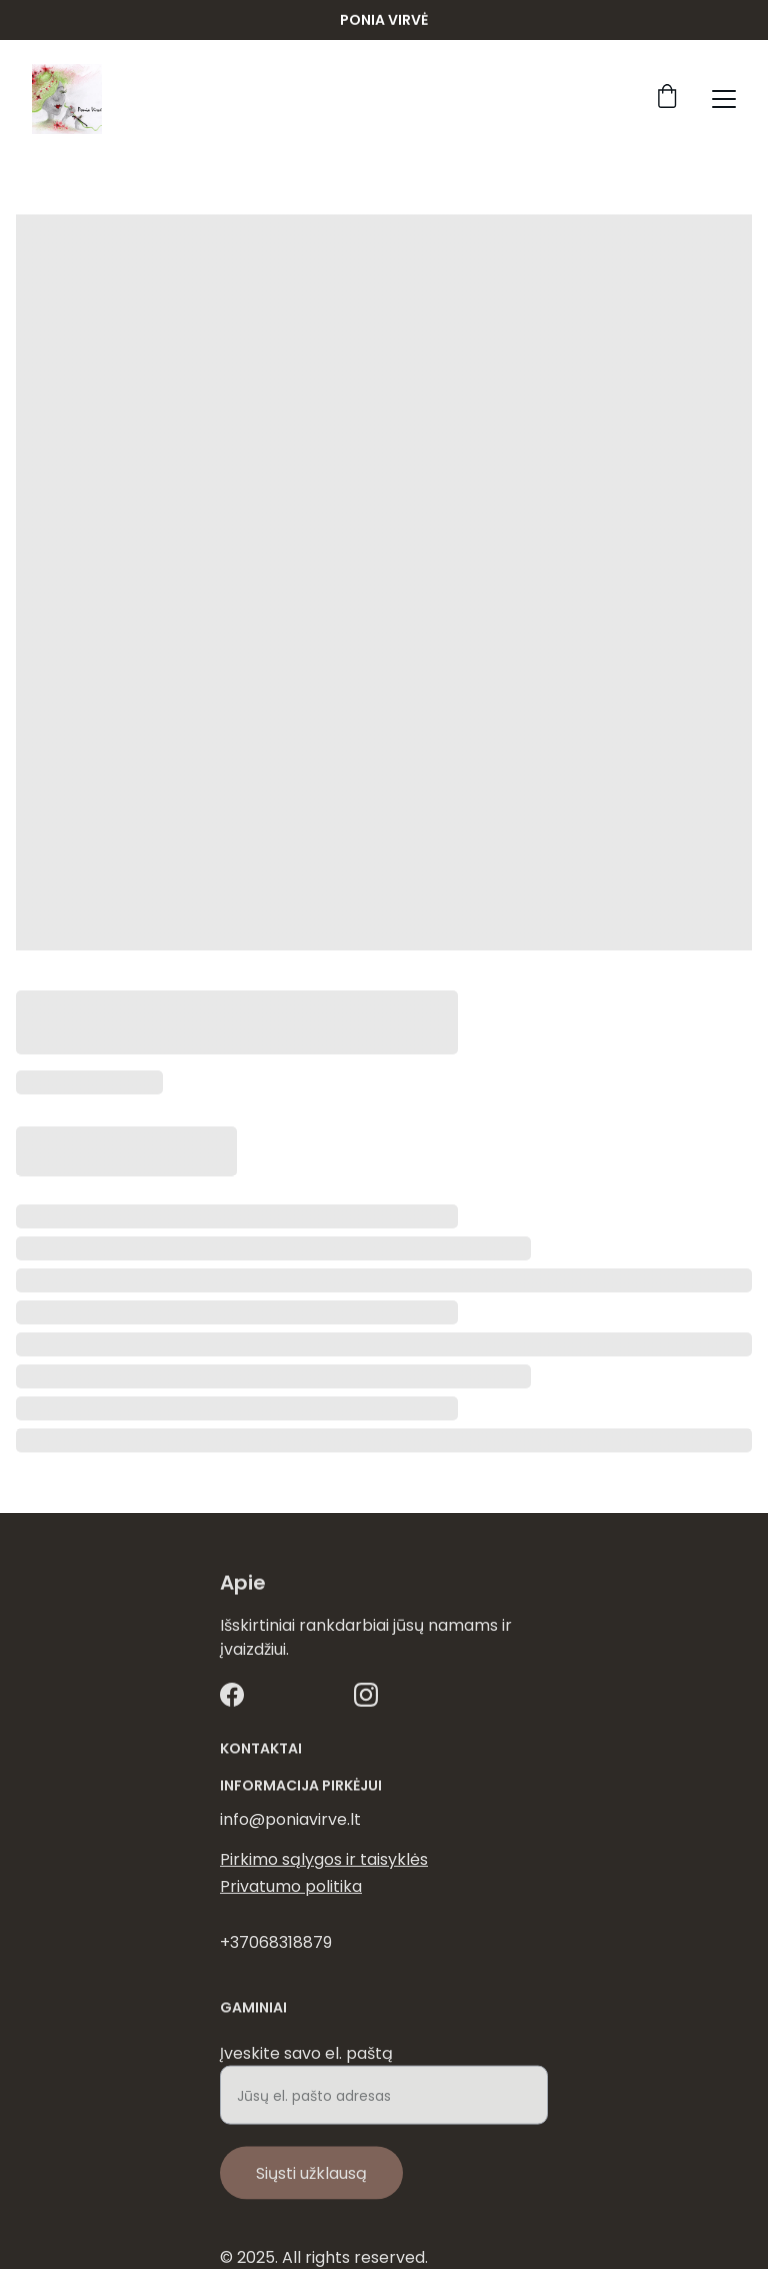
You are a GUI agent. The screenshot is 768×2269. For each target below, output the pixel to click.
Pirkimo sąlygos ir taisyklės (324, 1861)
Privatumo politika (291, 1888)
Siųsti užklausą (311, 2185)
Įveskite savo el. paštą (306, 2065)
